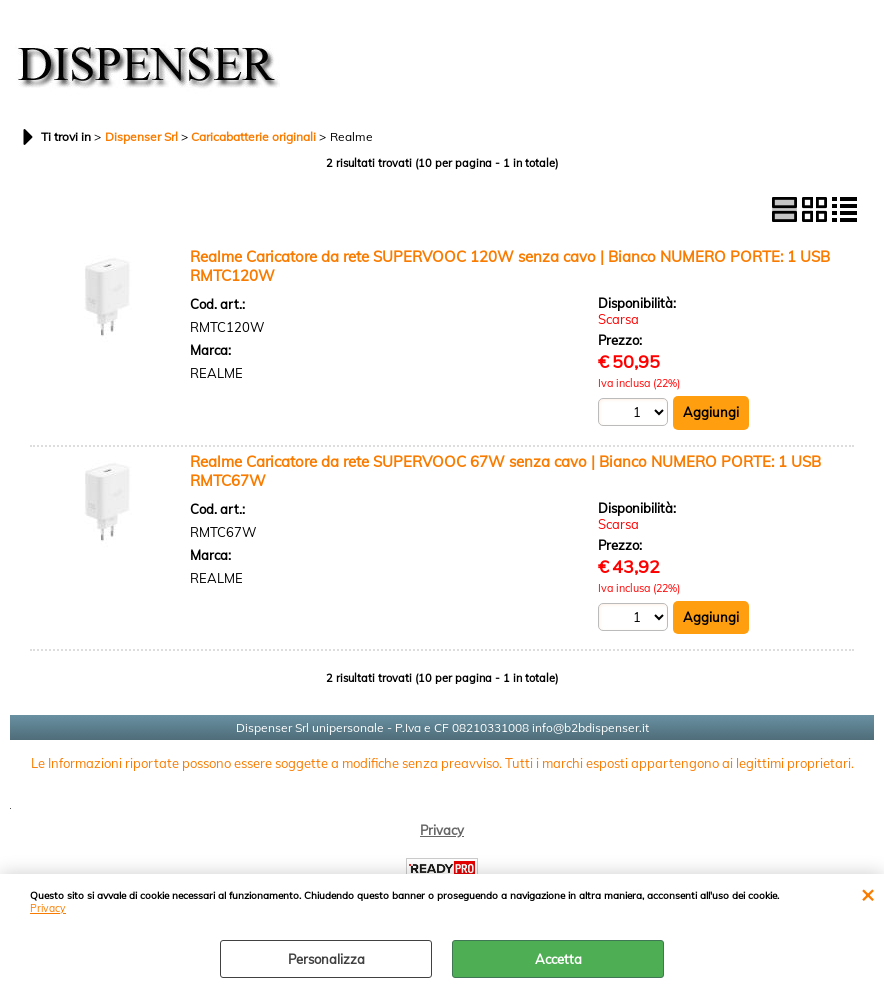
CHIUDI (867, 894)
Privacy (48, 908)
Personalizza (326, 959)
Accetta (558, 959)
